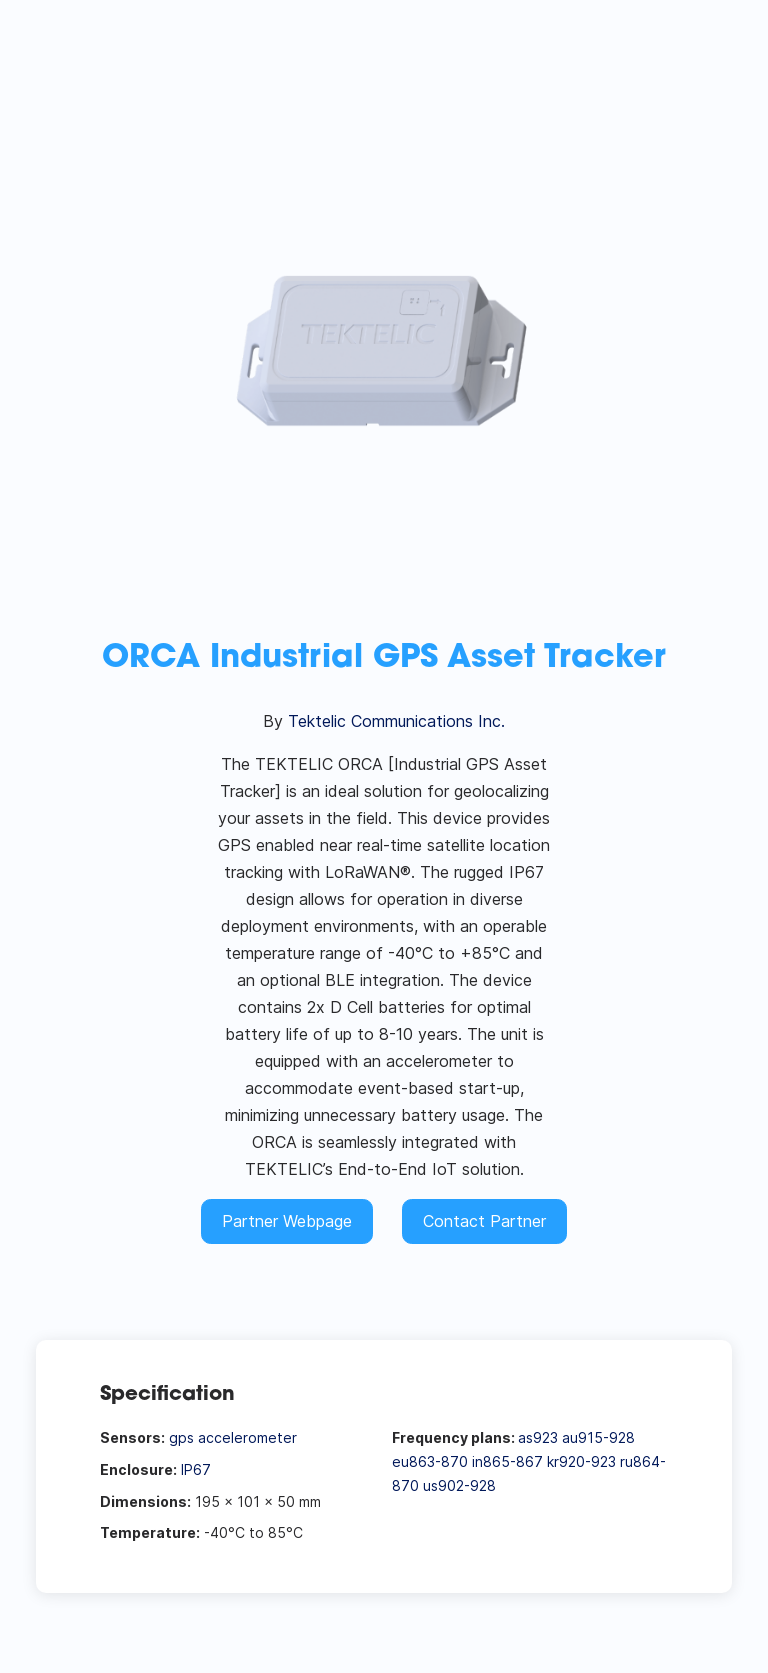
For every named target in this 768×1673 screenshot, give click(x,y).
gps (181, 1437)
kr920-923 (581, 1461)
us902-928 (459, 1485)
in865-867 (507, 1461)
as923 (538, 1437)
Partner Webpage (287, 1221)
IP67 (196, 1469)
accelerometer (247, 1437)
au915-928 (598, 1437)
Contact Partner (484, 1221)
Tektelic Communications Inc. (396, 721)
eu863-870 (430, 1461)
